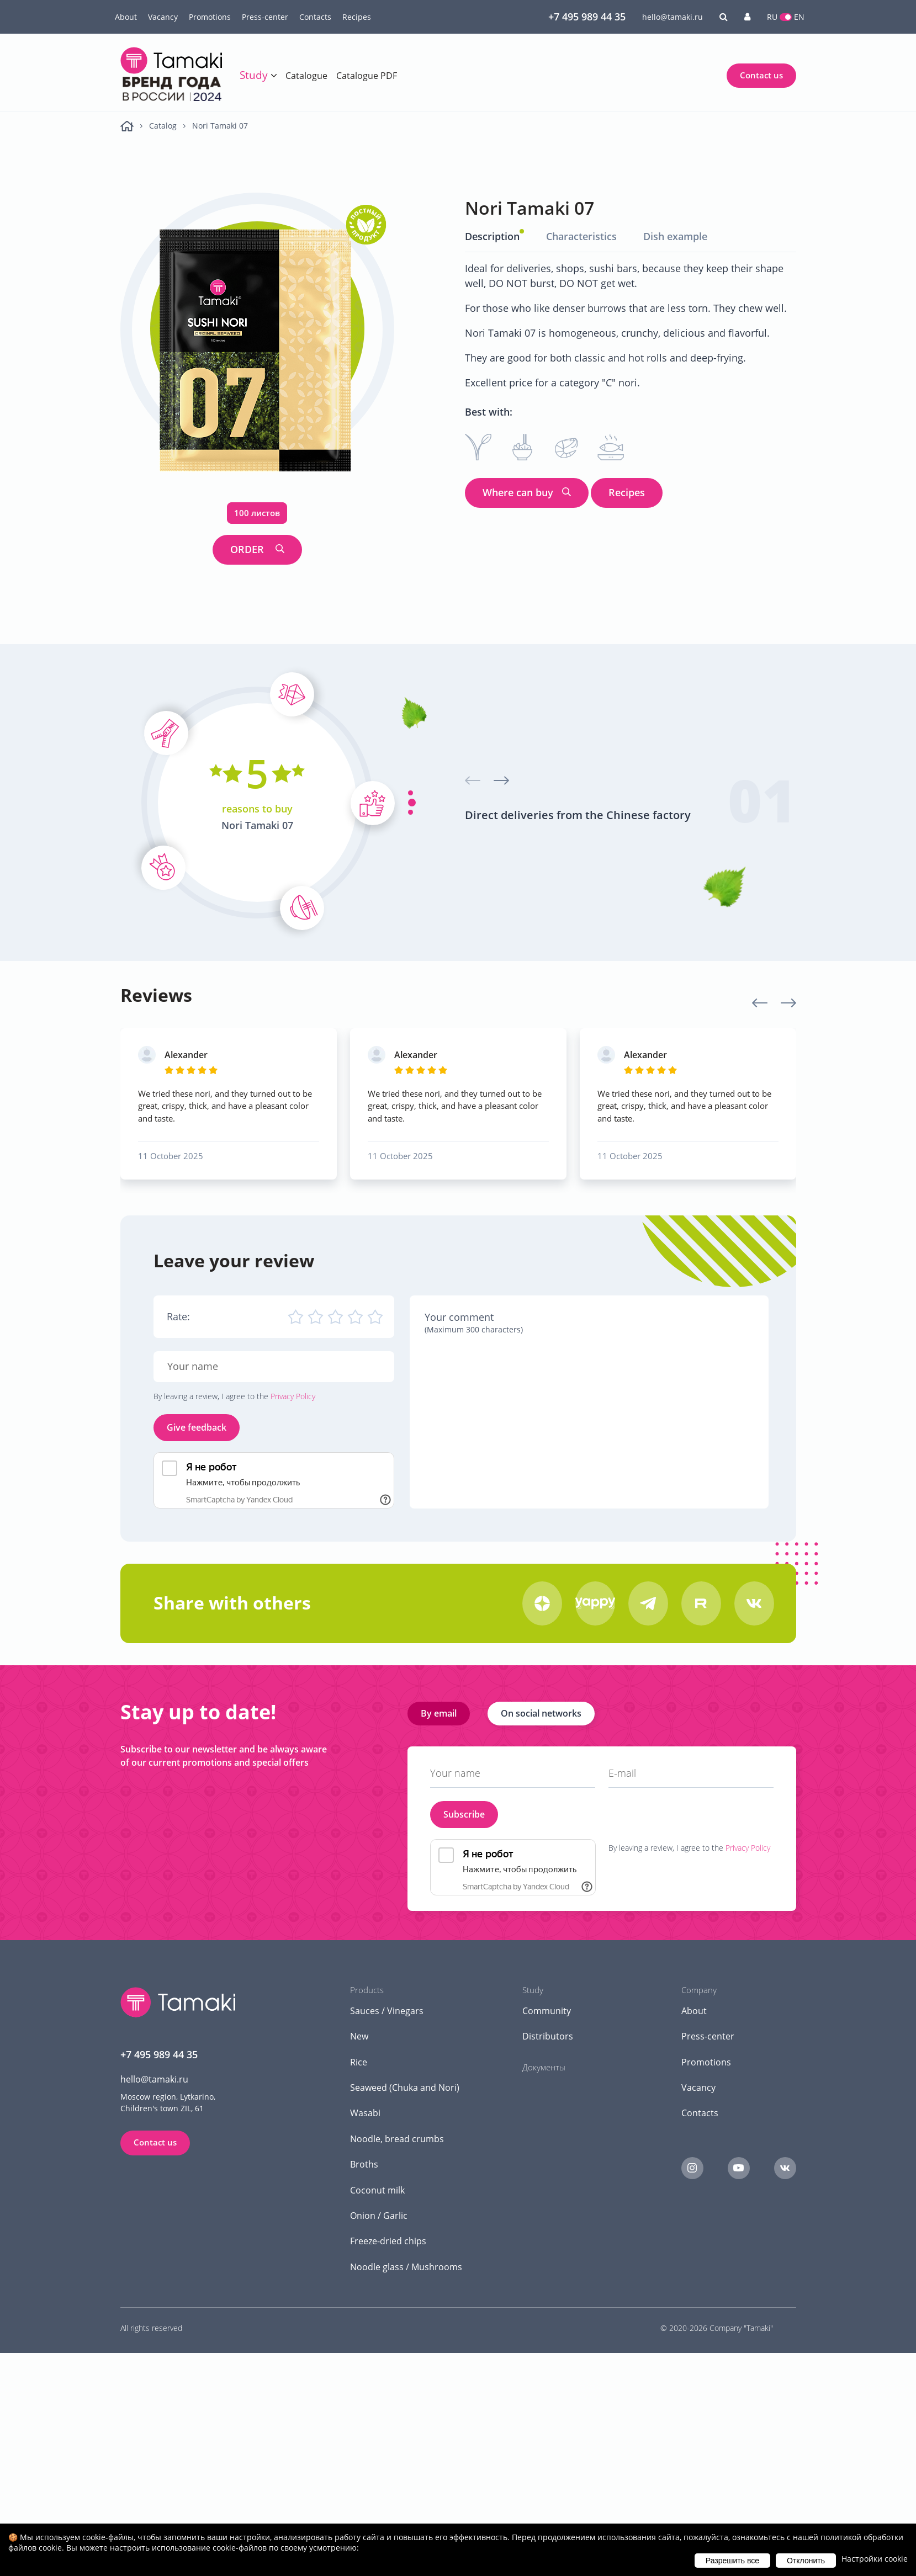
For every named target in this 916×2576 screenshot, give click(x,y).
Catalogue (306, 76)
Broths (364, 2164)
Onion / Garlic (378, 2215)
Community (546, 2010)
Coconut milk (377, 2190)
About (126, 17)
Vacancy (163, 17)
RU (772, 17)
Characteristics (581, 236)
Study (254, 75)
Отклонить (806, 2560)
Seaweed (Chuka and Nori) (404, 2087)
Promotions (210, 17)
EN (799, 17)
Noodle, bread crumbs (397, 2138)
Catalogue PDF (366, 76)
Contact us (761, 75)
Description (492, 236)
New (359, 2036)
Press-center (265, 17)
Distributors (547, 2036)
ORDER (248, 549)
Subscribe (464, 1814)
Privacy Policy (293, 1396)
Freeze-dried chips (388, 2241)
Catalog (163, 125)
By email (439, 1713)
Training (265, 99)
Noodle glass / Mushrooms (406, 2266)
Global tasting (275, 121)
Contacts (315, 17)
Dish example (675, 236)
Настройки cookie (874, 2558)
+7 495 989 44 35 (587, 16)
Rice (358, 2062)
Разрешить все (732, 2560)
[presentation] (472, 780)
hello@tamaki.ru (672, 17)
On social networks (540, 1713)
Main (127, 126)
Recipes (356, 17)
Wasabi (365, 2113)
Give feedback (196, 1427)
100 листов (257, 512)
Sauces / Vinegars (386, 2010)
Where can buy (518, 492)
